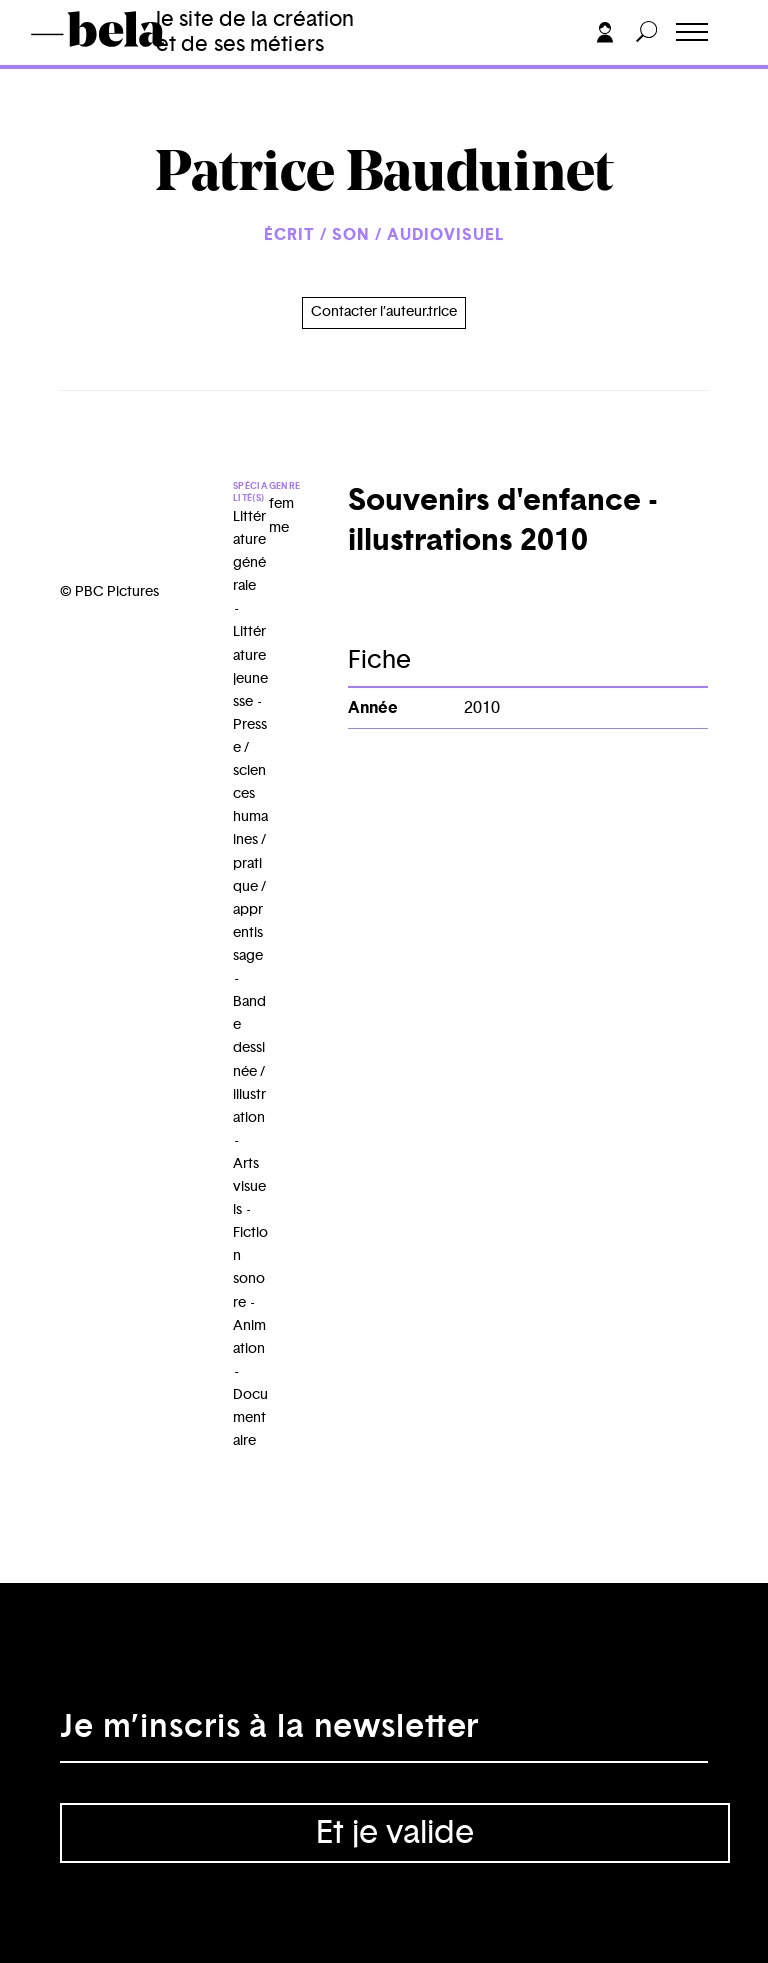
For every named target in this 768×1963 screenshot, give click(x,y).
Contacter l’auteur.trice (384, 312)
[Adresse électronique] (384, 1733)
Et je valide (395, 1833)
